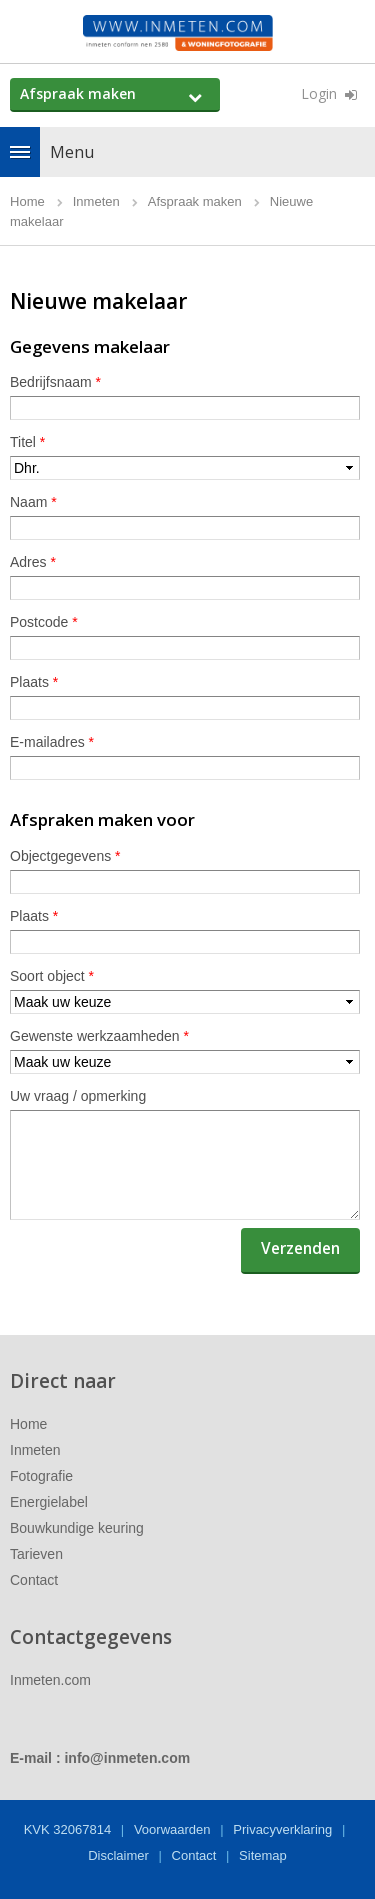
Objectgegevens (65, 856)
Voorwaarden (172, 1829)
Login (319, 93)
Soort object (52, 976)
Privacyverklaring (282, 1829)
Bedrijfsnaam (55, 382)
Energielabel (49, 1502)
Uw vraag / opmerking (78, 1096)
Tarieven (36, 1554)
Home (28, 1424)
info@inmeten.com (127, 1758)
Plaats (34, 682)
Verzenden (300, 1248)
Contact (34, 1580)
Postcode (44, 622)
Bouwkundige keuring (77, 1528)
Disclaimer (118, 1855)
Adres (33, 562)
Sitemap (263, 1855)
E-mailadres (52, 742)
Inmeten (35, 1450)
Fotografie (41, 1476)
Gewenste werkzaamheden (99, 1036)
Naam (33, 502)
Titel (27, 442)
